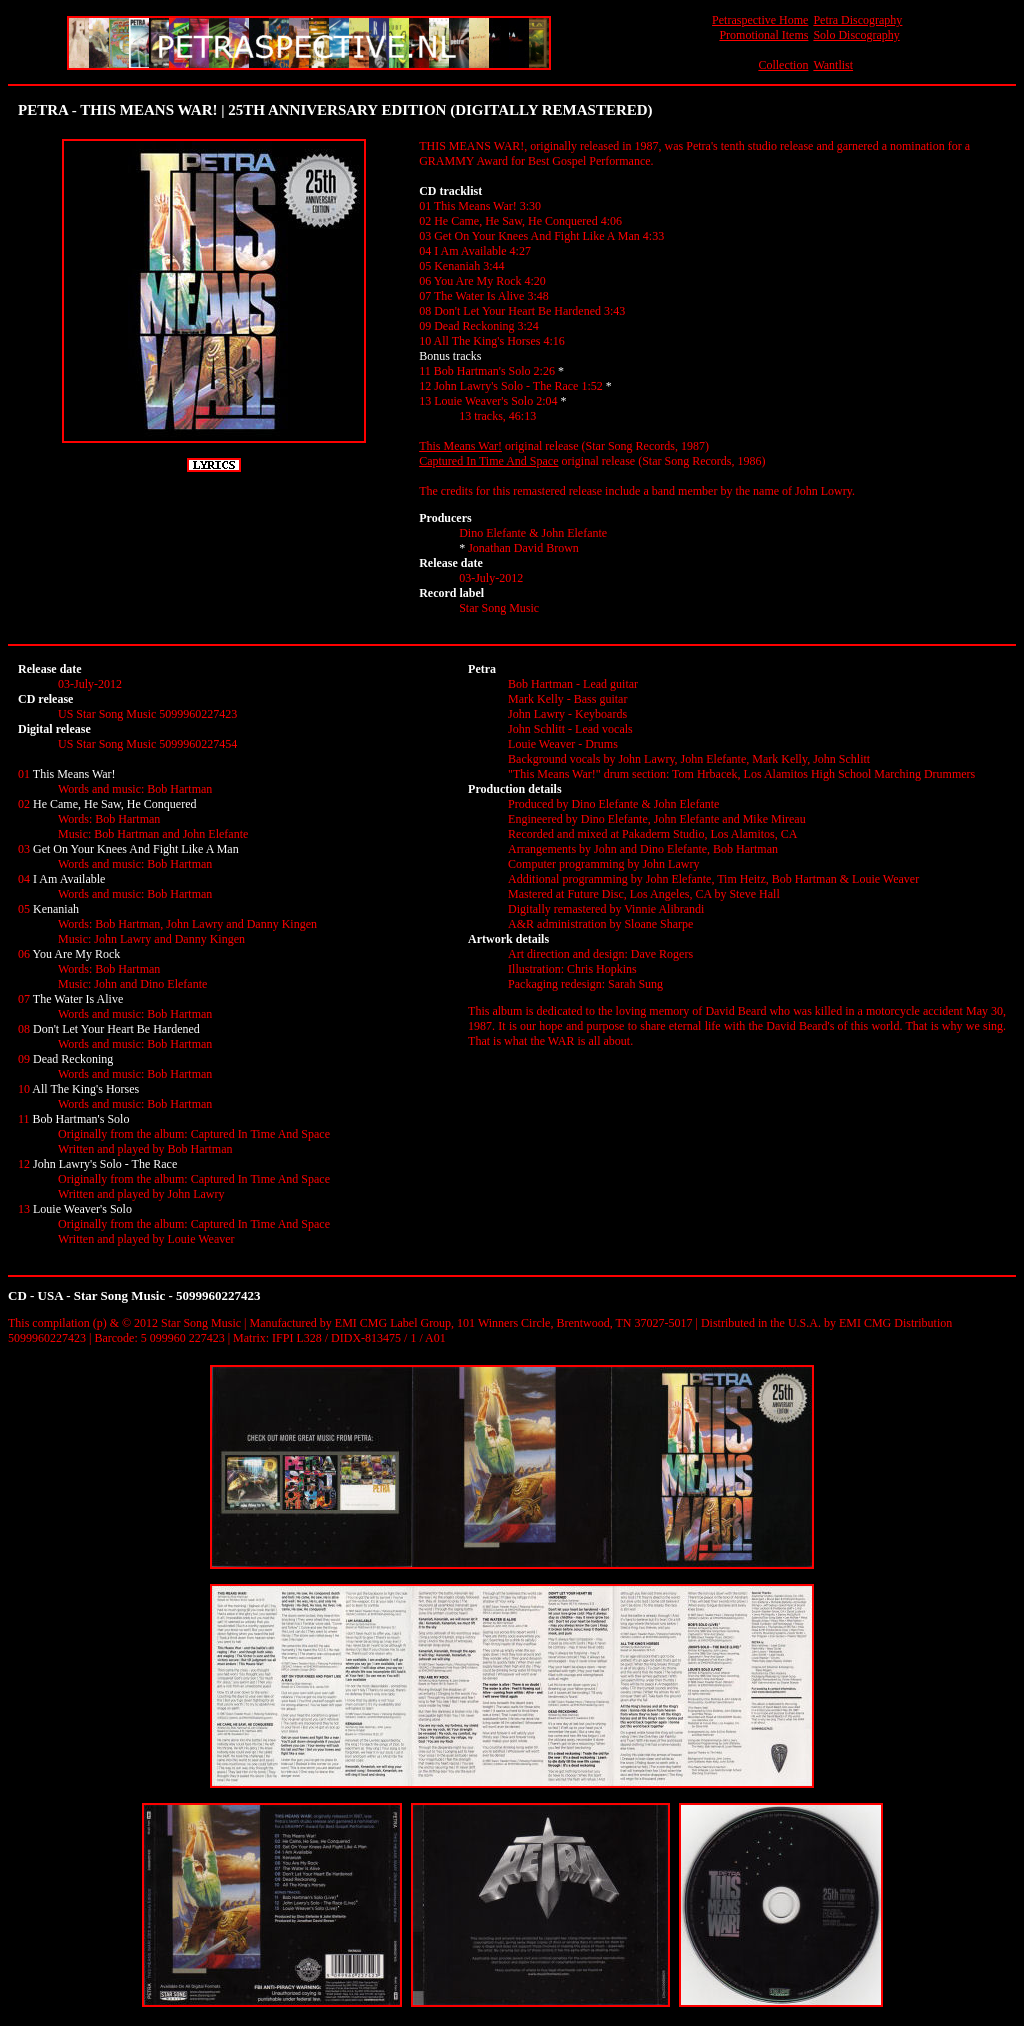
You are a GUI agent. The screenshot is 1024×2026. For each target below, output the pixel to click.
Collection (783, 65)
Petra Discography (857, 20)
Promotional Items (763, 35)
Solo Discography (856, 35)
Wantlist (833, 65)
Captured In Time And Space (488, 461)
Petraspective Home (760, 20)
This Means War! (460, 446)
